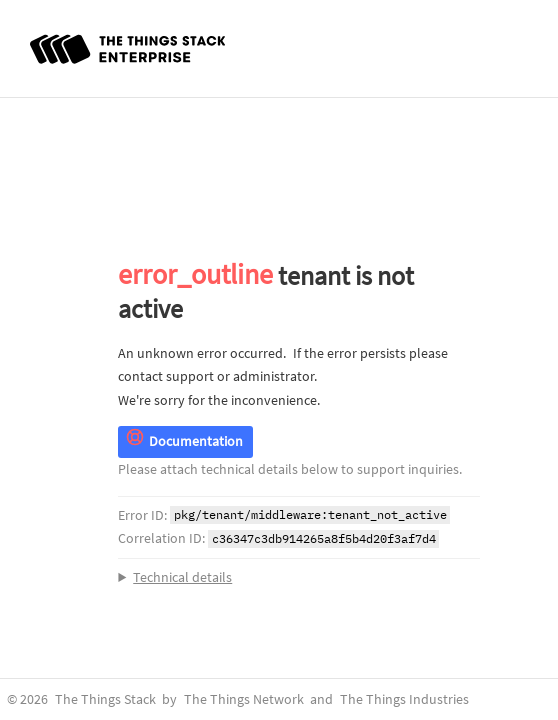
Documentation (184, 442)
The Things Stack (105, 699)
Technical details (182, 577)
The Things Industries (404, 699)
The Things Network (244, 699)
